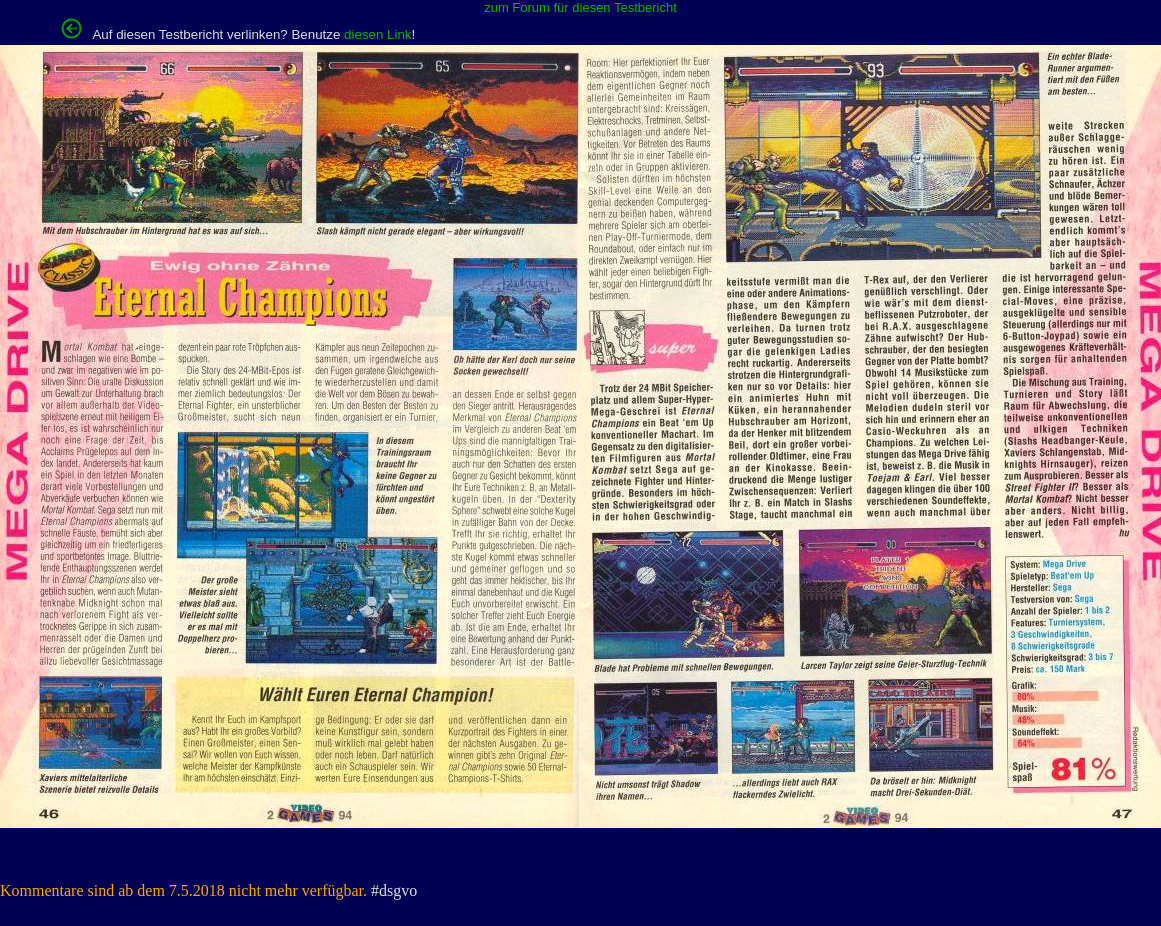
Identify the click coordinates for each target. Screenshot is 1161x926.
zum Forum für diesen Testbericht (580, 7)
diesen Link (377, 34)
